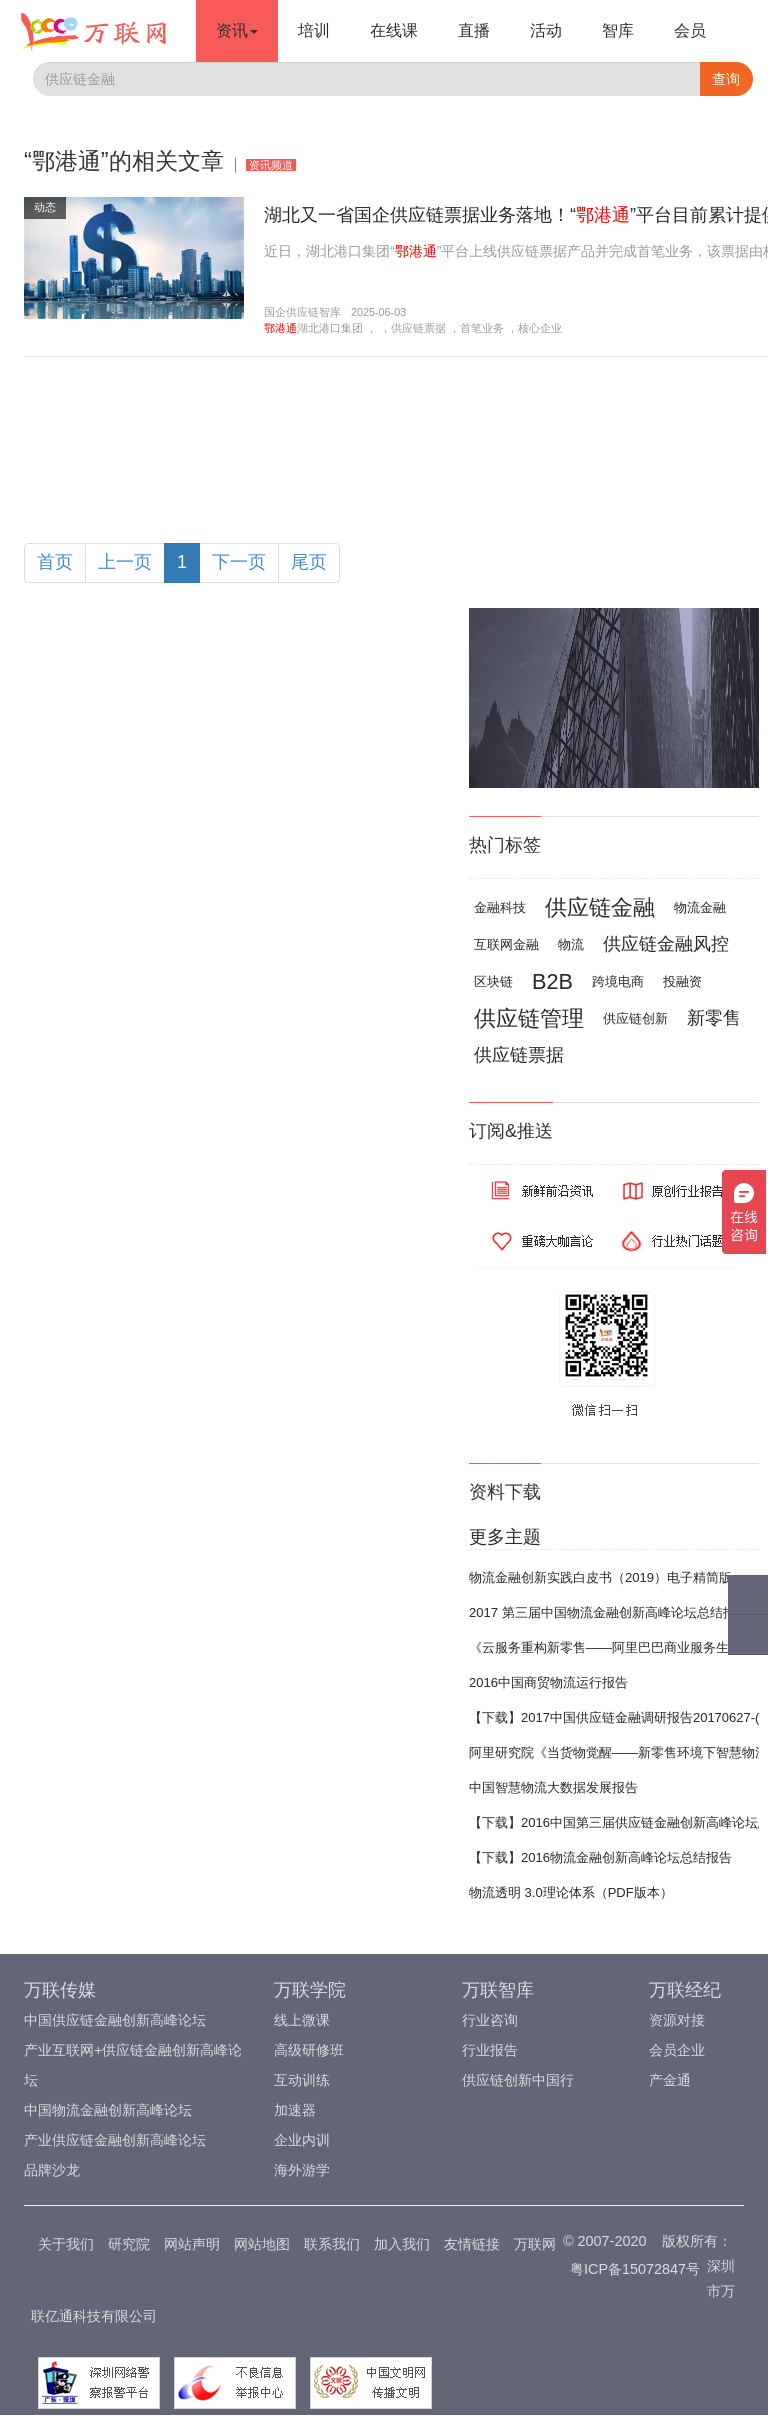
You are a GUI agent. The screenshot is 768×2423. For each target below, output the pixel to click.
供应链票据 (418, 328)
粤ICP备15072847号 (635, 2269)
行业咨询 (490, 2020)
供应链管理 (529, 1018)
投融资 (682, 981)
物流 (571, 944)
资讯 (237, 30)
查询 (726, 79)
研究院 (129, 2244)
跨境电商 (618, 981)
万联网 (535, 2244)
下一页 (239, 562)
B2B (552, 981)
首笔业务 (482, 328)
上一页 (125, 562)
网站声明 (192, 2244)
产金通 (670, 2080)
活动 (546, 30)
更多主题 (505, 1537)
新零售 (714, 1018)
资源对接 (677, 2020)
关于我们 (66, 2244)
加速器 (295, 2110)
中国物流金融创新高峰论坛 (108, 2110)
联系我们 (332, 2244)
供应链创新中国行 (518, 2080)
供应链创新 (635, 1018)
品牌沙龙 (52, 2170)
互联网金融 (506, 944)
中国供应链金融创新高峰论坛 (115, 2020)
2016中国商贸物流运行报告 (548, 1682)
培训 (314, 30)
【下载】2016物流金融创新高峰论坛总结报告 (600, 1857)
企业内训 (302, 2140)
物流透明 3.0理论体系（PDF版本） (571, 1892)
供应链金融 (600, 907)
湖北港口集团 (330, 328)
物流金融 (700, 907)
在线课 (394, 30)
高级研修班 (309, 2050)
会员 (690, 30)
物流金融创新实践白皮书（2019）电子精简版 (600, 1577)
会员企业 (677, 2050)
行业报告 (490, 2050)
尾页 (309, 562)
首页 (55, 562)
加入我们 (402, 2244)
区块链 (493, 981)
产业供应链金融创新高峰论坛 (115, 2140)
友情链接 (472, 2244)
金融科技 (500, 907)
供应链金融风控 (666, 944)
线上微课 (302, 2020)
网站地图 (262, 2244)
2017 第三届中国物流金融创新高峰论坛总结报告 (609, 1612)
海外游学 (302, 2170)
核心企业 (540, 328)
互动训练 (302, 2080)
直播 (474, 30)
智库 (618, 30)
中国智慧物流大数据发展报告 (553, 1787)
